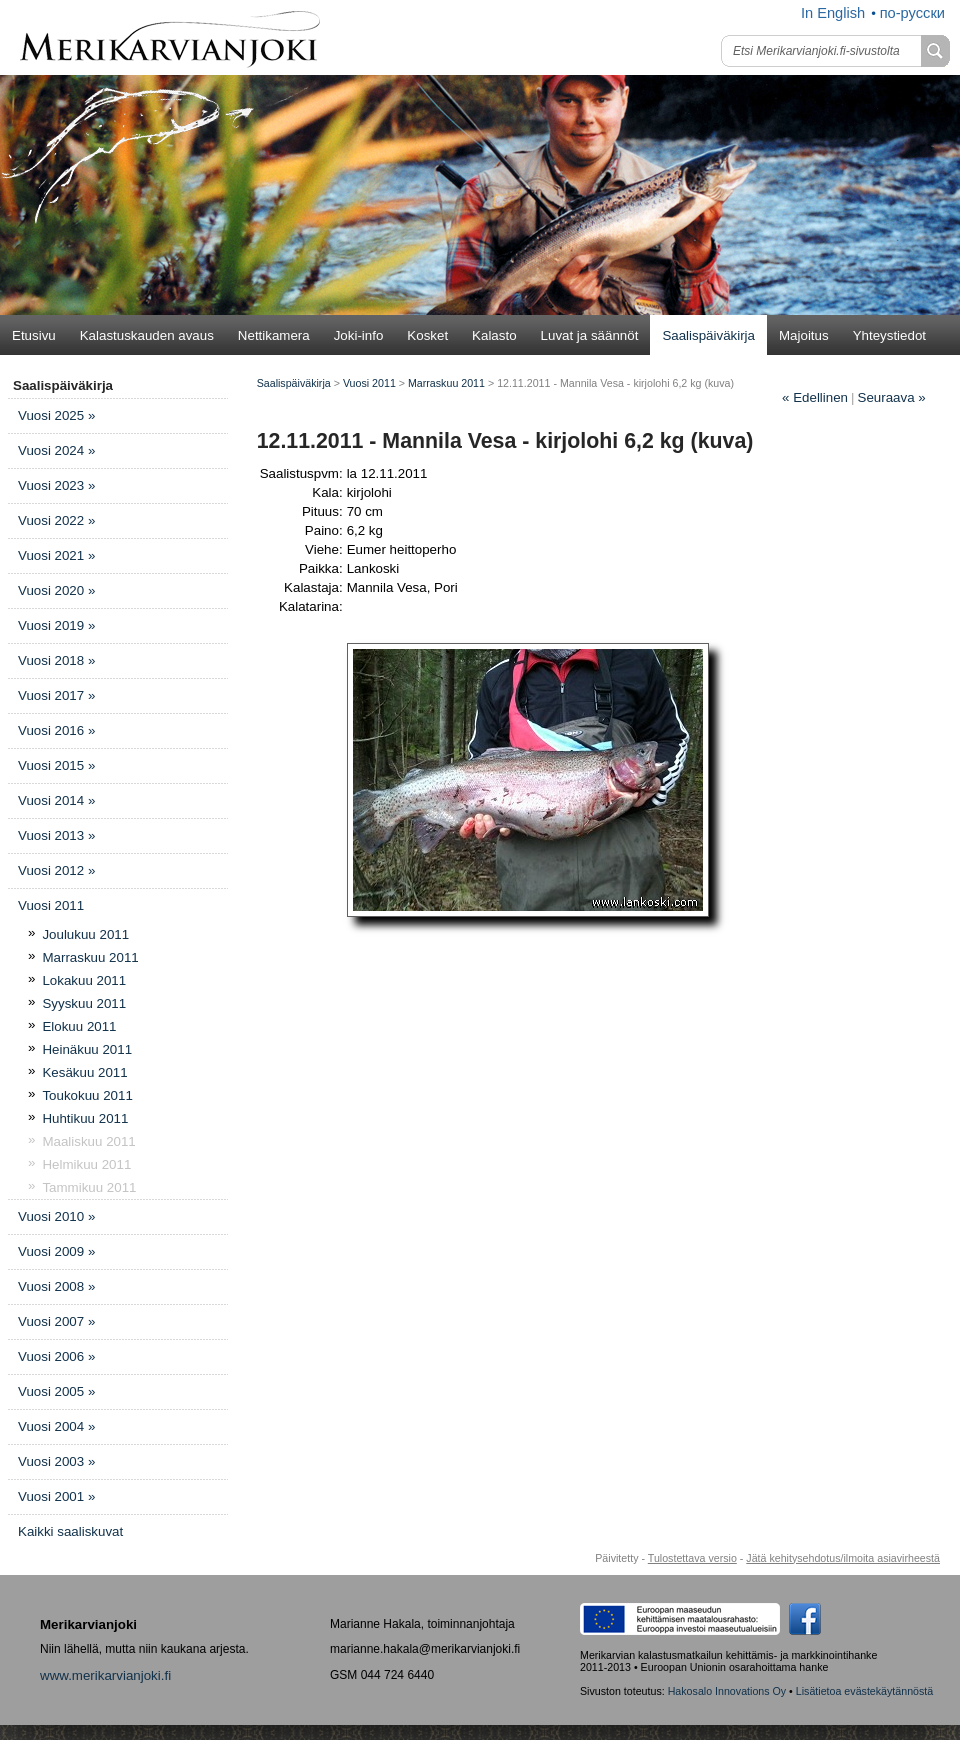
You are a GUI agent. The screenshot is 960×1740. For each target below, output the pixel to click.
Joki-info (359, 335)
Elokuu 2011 (79, 1026)
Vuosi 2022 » (56, 520)
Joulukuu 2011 (85, 934)
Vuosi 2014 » (56, 800)
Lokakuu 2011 (84, 980)
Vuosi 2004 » (56, 1426)
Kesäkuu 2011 (84, 1072)
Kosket (427, 335)
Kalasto (494, 335)
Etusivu (34, 335)
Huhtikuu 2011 (85, 1118)
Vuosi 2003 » (56, 1461)
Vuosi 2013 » (56, 835)
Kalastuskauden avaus (147, 335)
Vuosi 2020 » (56, 590)
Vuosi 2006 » (56, 1356)
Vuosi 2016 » (56, 730)
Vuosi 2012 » (56, 870)
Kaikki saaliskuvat (70, 1531)
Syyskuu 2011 (84, 1003)
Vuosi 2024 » (56, 450)
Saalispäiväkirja (708, 335)
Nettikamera (274, 335)
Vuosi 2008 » (56, 1286)
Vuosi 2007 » (56, 1321)
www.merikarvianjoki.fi (105, 1675)
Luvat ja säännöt (590, 335)
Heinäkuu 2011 (87, 1049)
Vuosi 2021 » (56, 555)
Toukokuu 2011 (87, 1095)
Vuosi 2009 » (56, 1251)
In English (833, 13)
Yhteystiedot (889, 335)
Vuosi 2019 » (56, 625)
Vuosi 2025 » (56, 415)
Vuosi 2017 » (56, 695)
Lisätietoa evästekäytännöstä (864, 1691)
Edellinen (815, 397)
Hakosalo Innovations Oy (727, 1691)
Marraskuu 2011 (90, 957)
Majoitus (804, 335)
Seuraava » (892, 397)
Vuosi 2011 (51, 905)
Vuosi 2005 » (56, 1391)
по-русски (912, 13)
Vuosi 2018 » (56, 660)
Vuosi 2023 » (56, 485)
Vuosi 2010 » (56, 1216)
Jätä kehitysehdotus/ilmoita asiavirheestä (843, 1558)
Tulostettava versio (692, 1558)
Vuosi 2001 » (56, 1496)
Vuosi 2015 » (56, 765)
